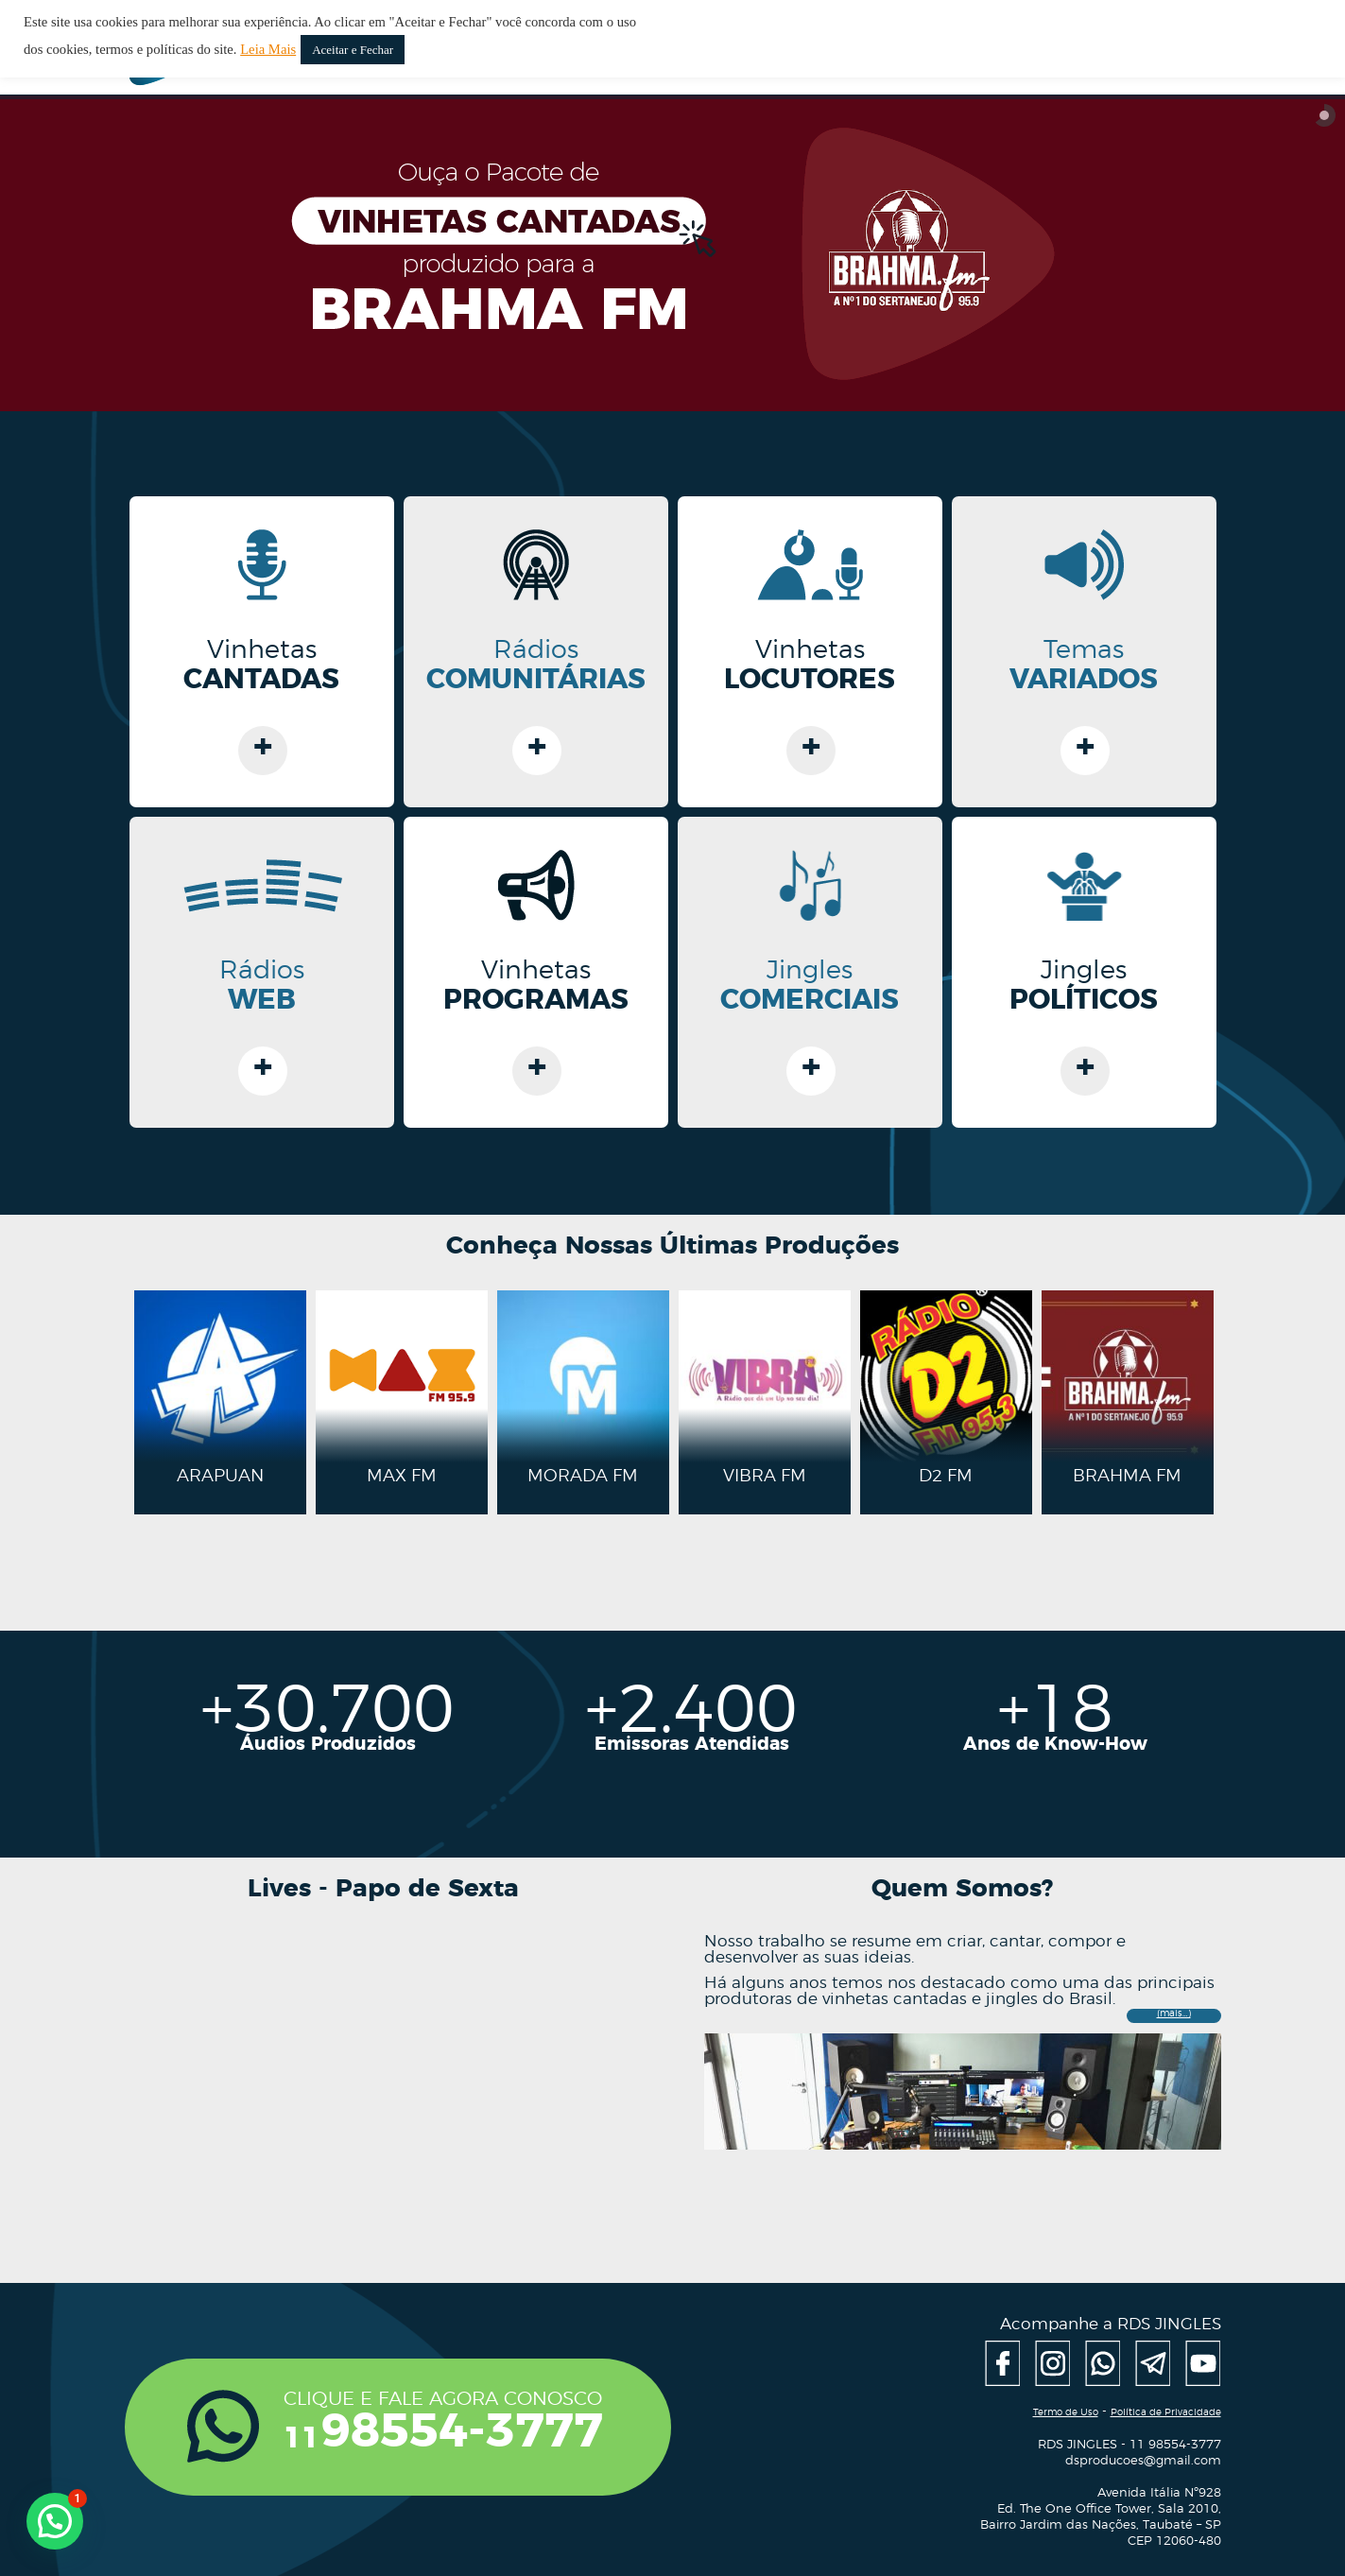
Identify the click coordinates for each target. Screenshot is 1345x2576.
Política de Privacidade (1166, 2412)
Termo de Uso (1065, 2412)
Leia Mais (268, 49)
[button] (54, 2521)
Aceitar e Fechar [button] (352, 50)
